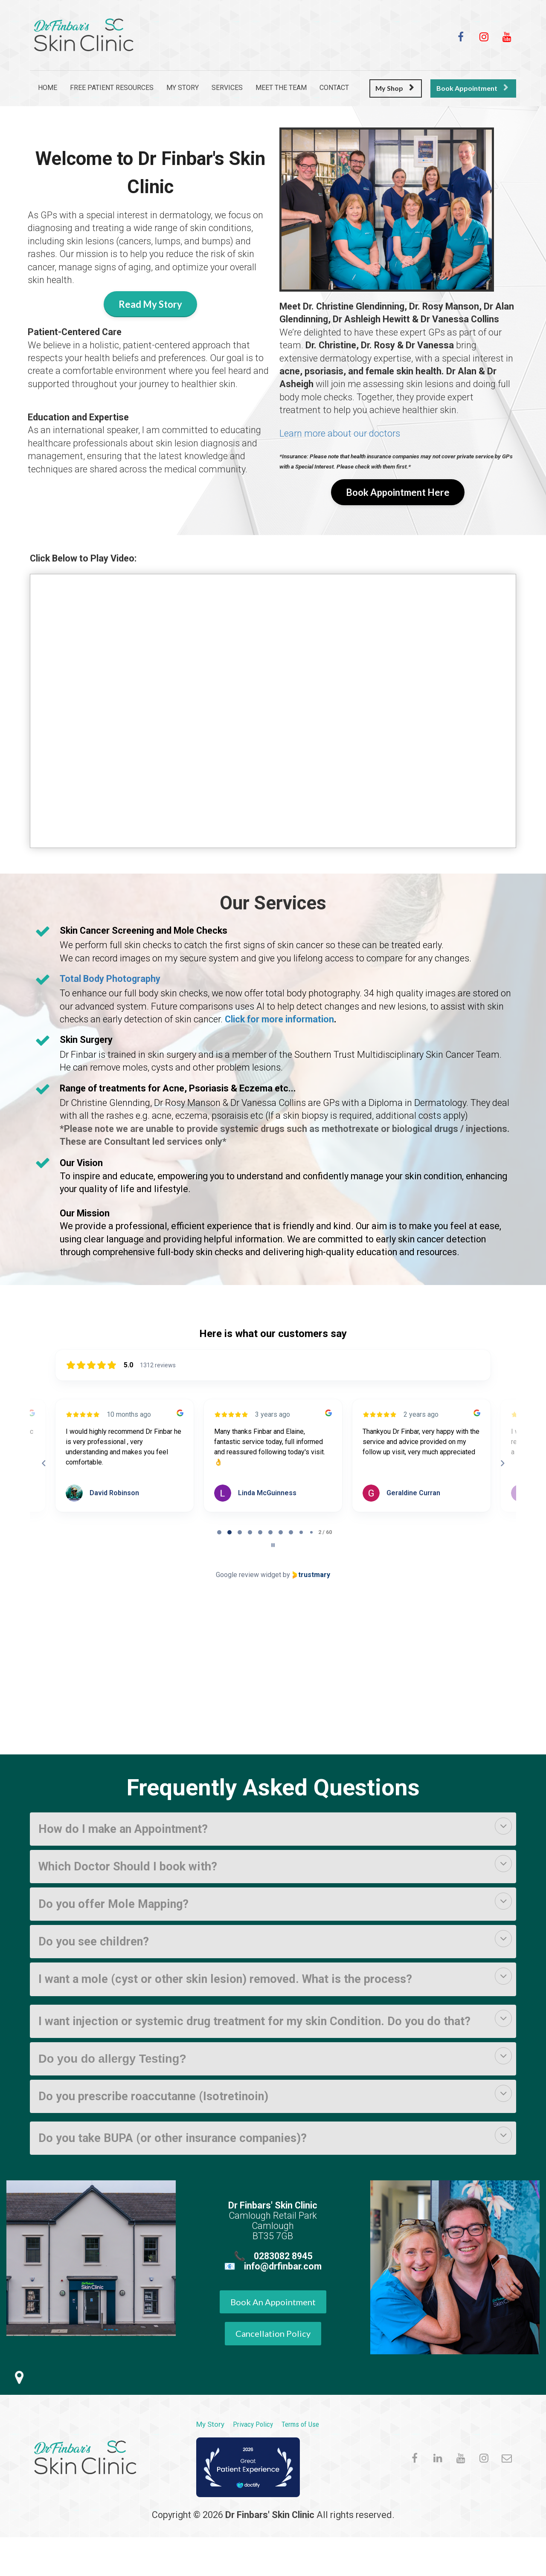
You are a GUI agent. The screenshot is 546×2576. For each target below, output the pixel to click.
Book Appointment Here (398, 492)
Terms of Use (300, 2424)
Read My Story (150, 304)
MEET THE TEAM (281, 88)
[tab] (219, 1532)
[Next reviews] (502, 1463)
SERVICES (227, 88)
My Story (210, 2424)
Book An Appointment (273, 2302)
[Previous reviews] (43, 1463)
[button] (503, 1826)
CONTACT (334, 88)
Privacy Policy (253, 2424)
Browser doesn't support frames (273, 1668)
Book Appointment (472, 88)
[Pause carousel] (273, 1545)
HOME (47, 88)
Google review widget (248, 1575)
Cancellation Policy (273, 2333)
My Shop (394, 88)
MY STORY (182, 88)
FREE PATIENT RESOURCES (112, 88)
